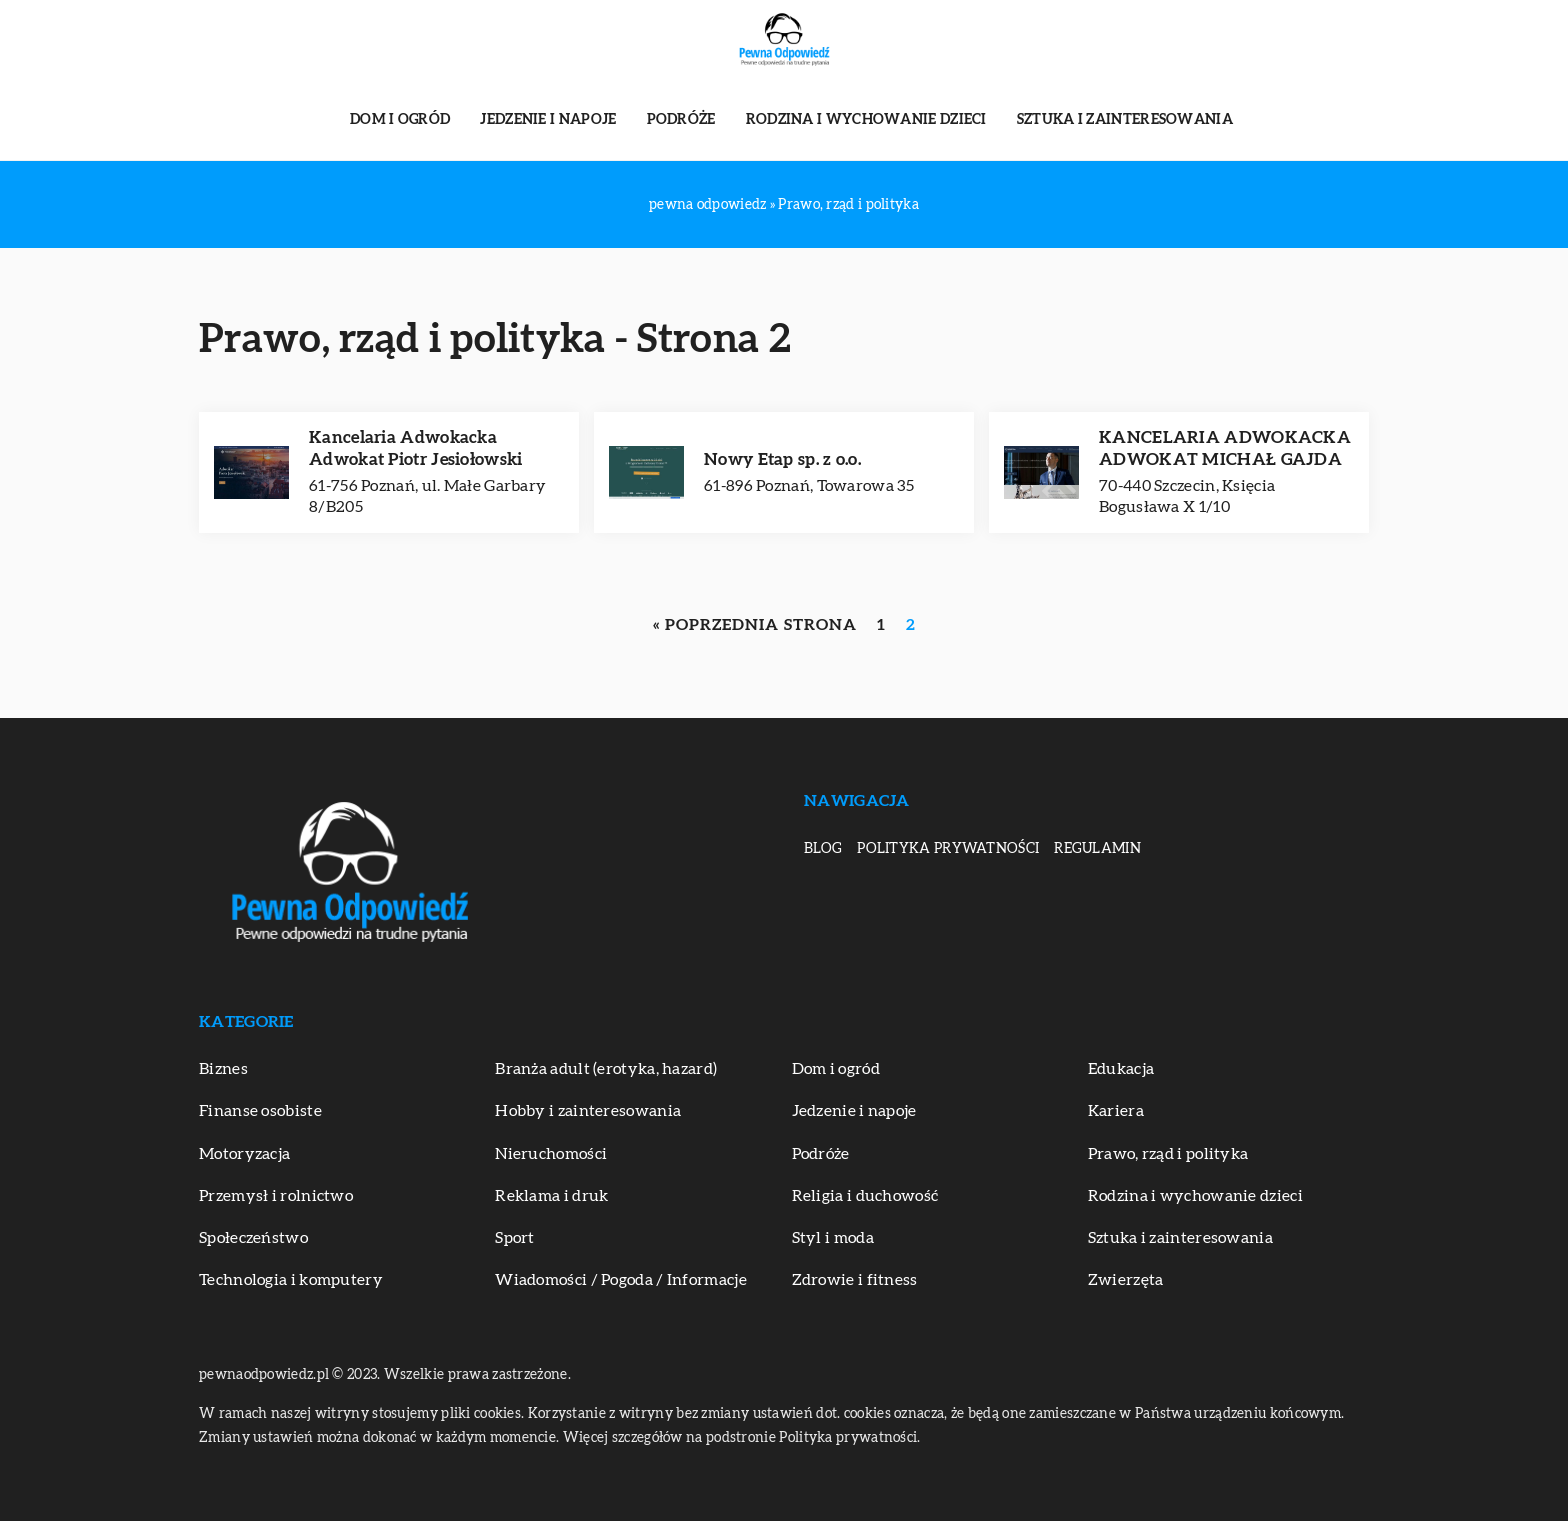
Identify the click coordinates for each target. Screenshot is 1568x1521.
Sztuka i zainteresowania (1125, 120)
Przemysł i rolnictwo (276, 1196)
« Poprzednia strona (755, 625)
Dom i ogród (400, 120)
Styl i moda (833, 1238)
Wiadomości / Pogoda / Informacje (621, 1280)
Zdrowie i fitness (855, 1280)
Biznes (223, 1069)
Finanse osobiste (260, 1111)
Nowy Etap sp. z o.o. (782, 459)
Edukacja (1121, 1069)
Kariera (1116, 1111)
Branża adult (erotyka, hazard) (606, 1069)
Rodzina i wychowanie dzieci (866, 120)
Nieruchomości (551, 1154)
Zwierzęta (1126, 1280)
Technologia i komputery (291, 1280)
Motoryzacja (244, 1154)
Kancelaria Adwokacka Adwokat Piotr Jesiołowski (416, 448)
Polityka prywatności (948, 849)
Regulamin (1097, 849)
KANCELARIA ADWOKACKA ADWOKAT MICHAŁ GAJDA (1225, 448)
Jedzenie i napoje (548, 120)
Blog (823, 849)
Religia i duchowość (865, 1196)
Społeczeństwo (253, 1238)
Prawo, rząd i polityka (1168, 1154)
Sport (515, 1238)
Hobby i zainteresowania (588, 1111)
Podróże (681, 120)
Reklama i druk (551, 1196)
